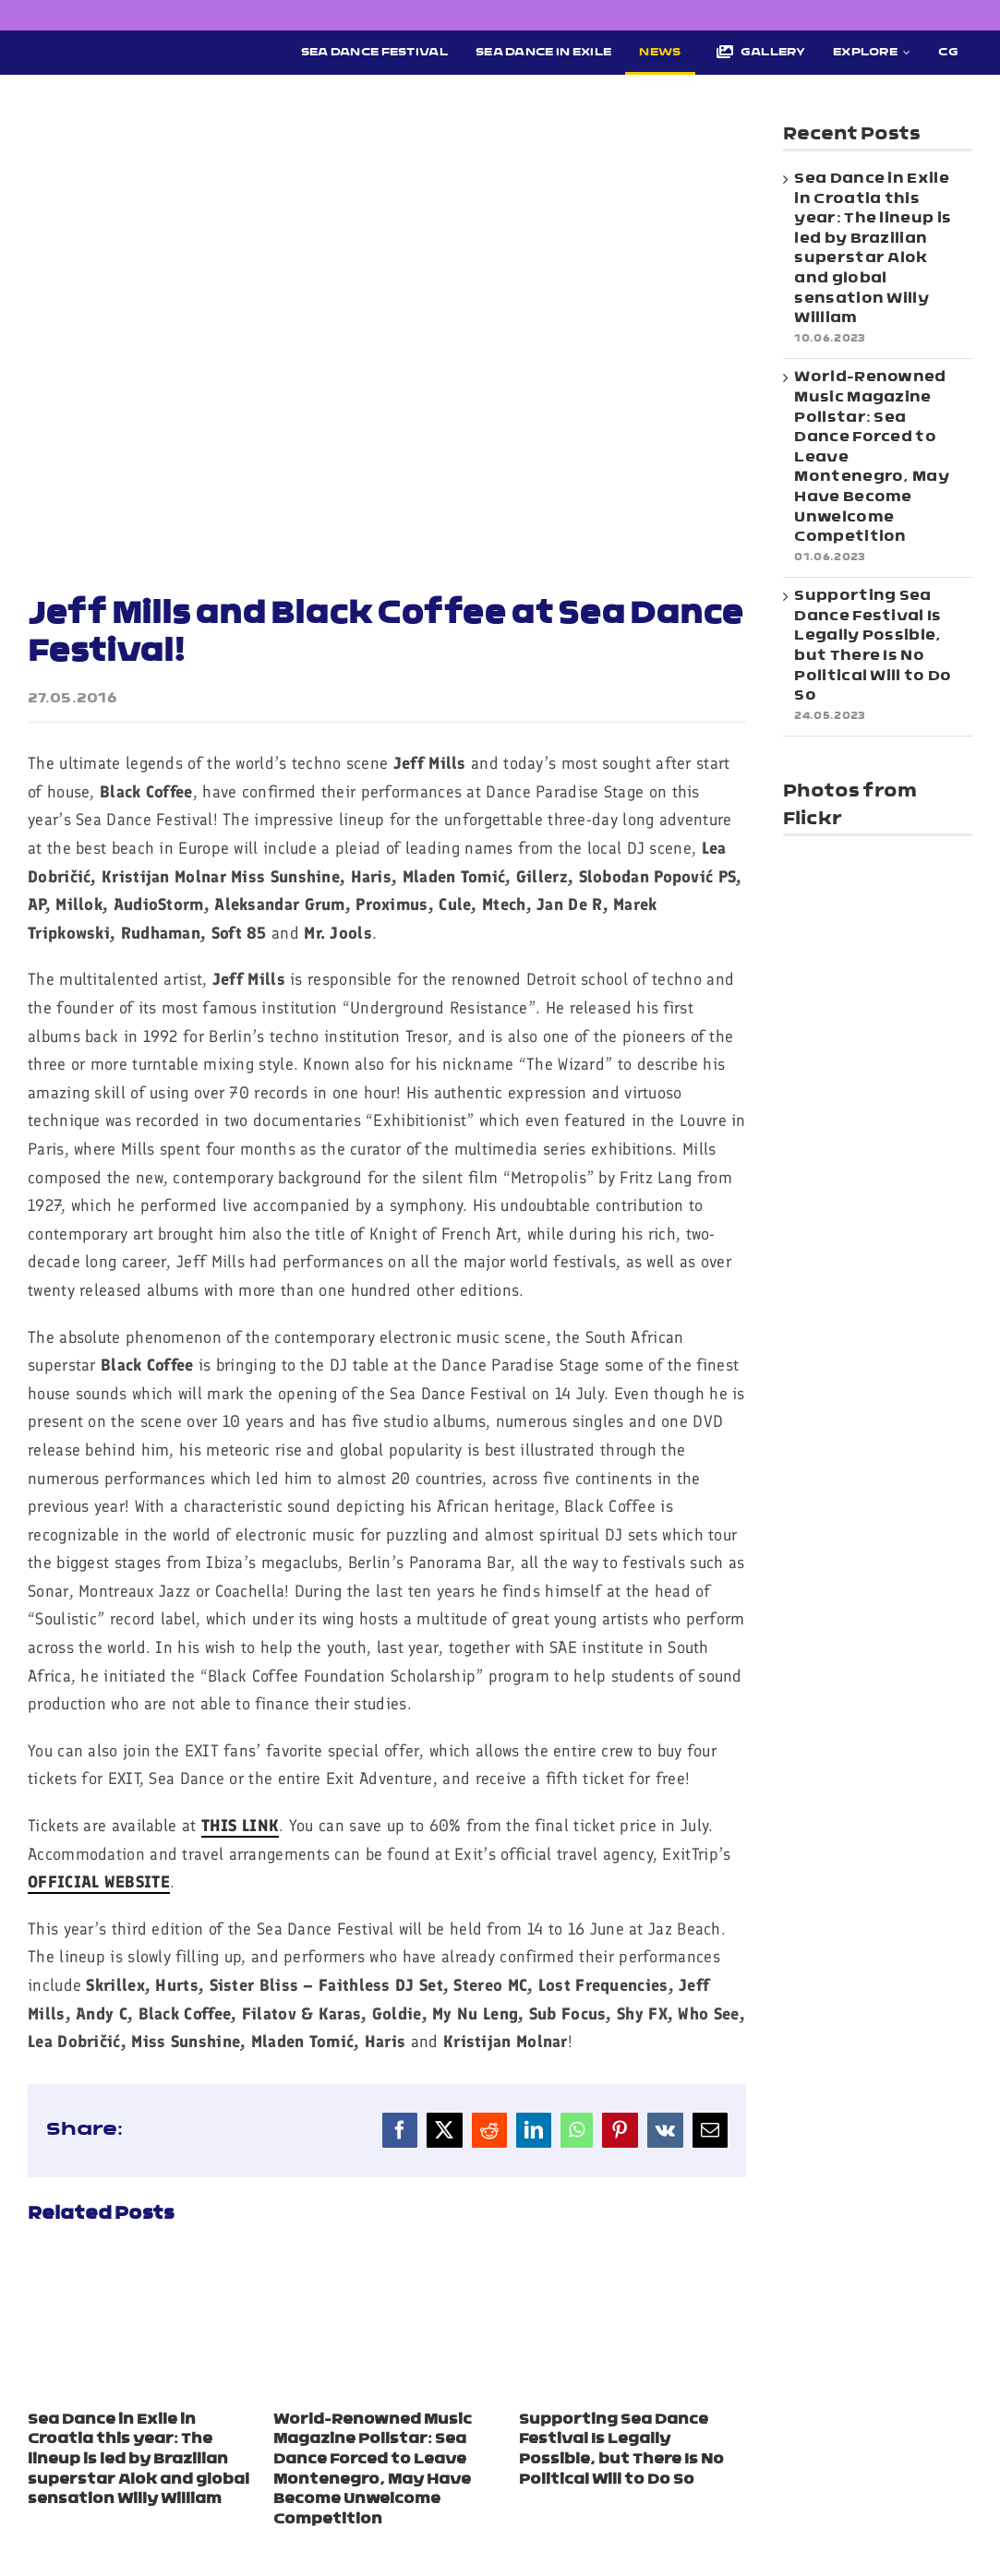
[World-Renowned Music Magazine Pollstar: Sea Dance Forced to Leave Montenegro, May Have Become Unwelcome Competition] (386, 2265)
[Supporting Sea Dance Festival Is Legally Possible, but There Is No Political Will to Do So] (632, 2265)
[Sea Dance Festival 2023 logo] (131, 47)
